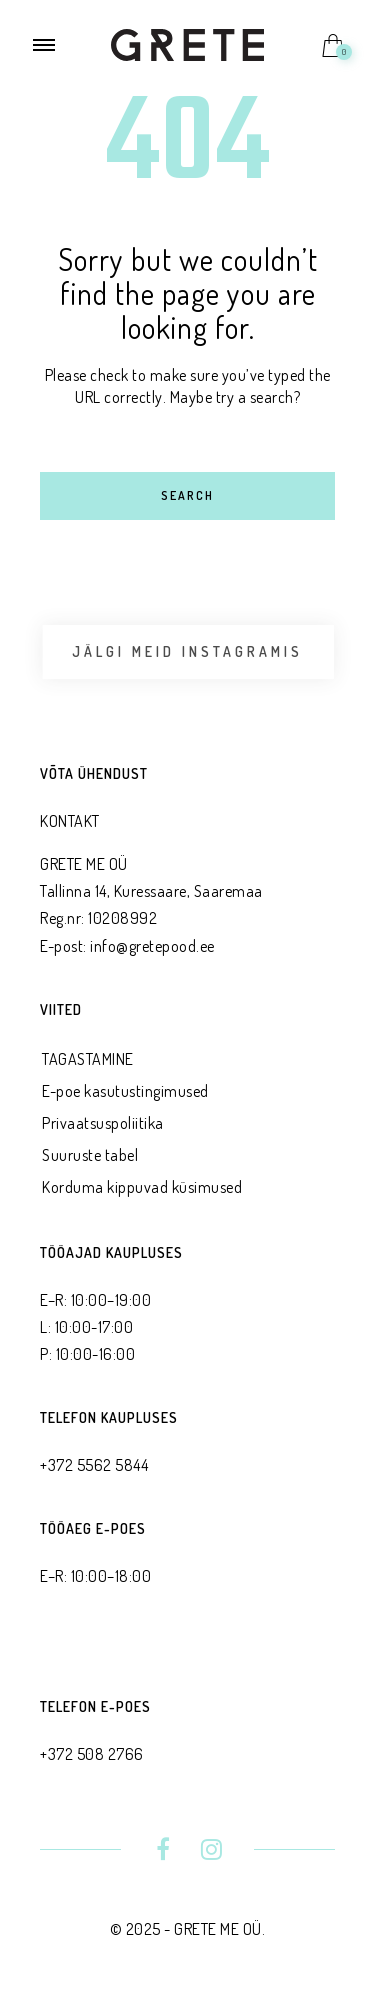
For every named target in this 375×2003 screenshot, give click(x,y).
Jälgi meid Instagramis (187, 651)
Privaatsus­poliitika (103, 1123)
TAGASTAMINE (88, 1059)
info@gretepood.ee (152, 946)
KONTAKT (70, 821)
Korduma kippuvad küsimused (142, 1187)
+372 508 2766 (92, 1754)
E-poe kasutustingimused (125, 1091)
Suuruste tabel (90, 1155)
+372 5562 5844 (94, 1465)
